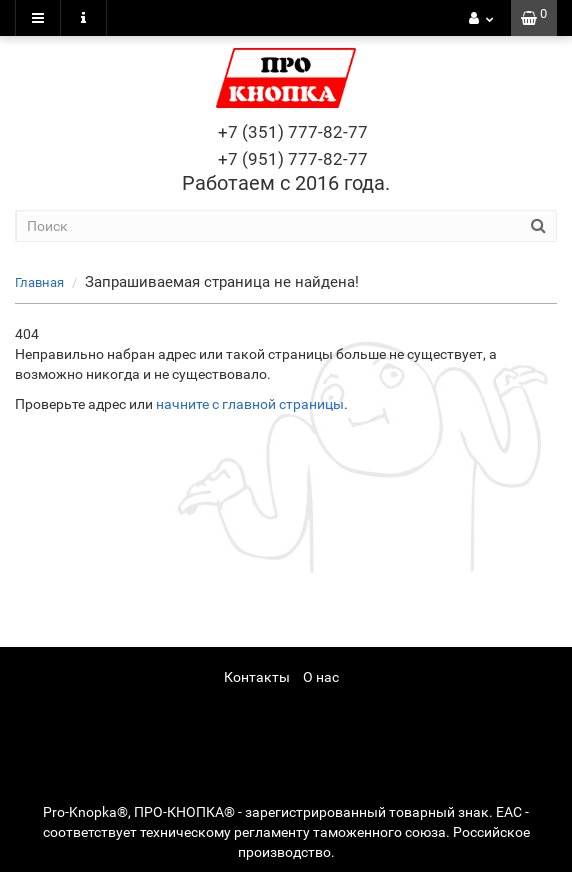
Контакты (257, 677)
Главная (39, 282)
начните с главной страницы (250, 404)
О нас (321, 677)
